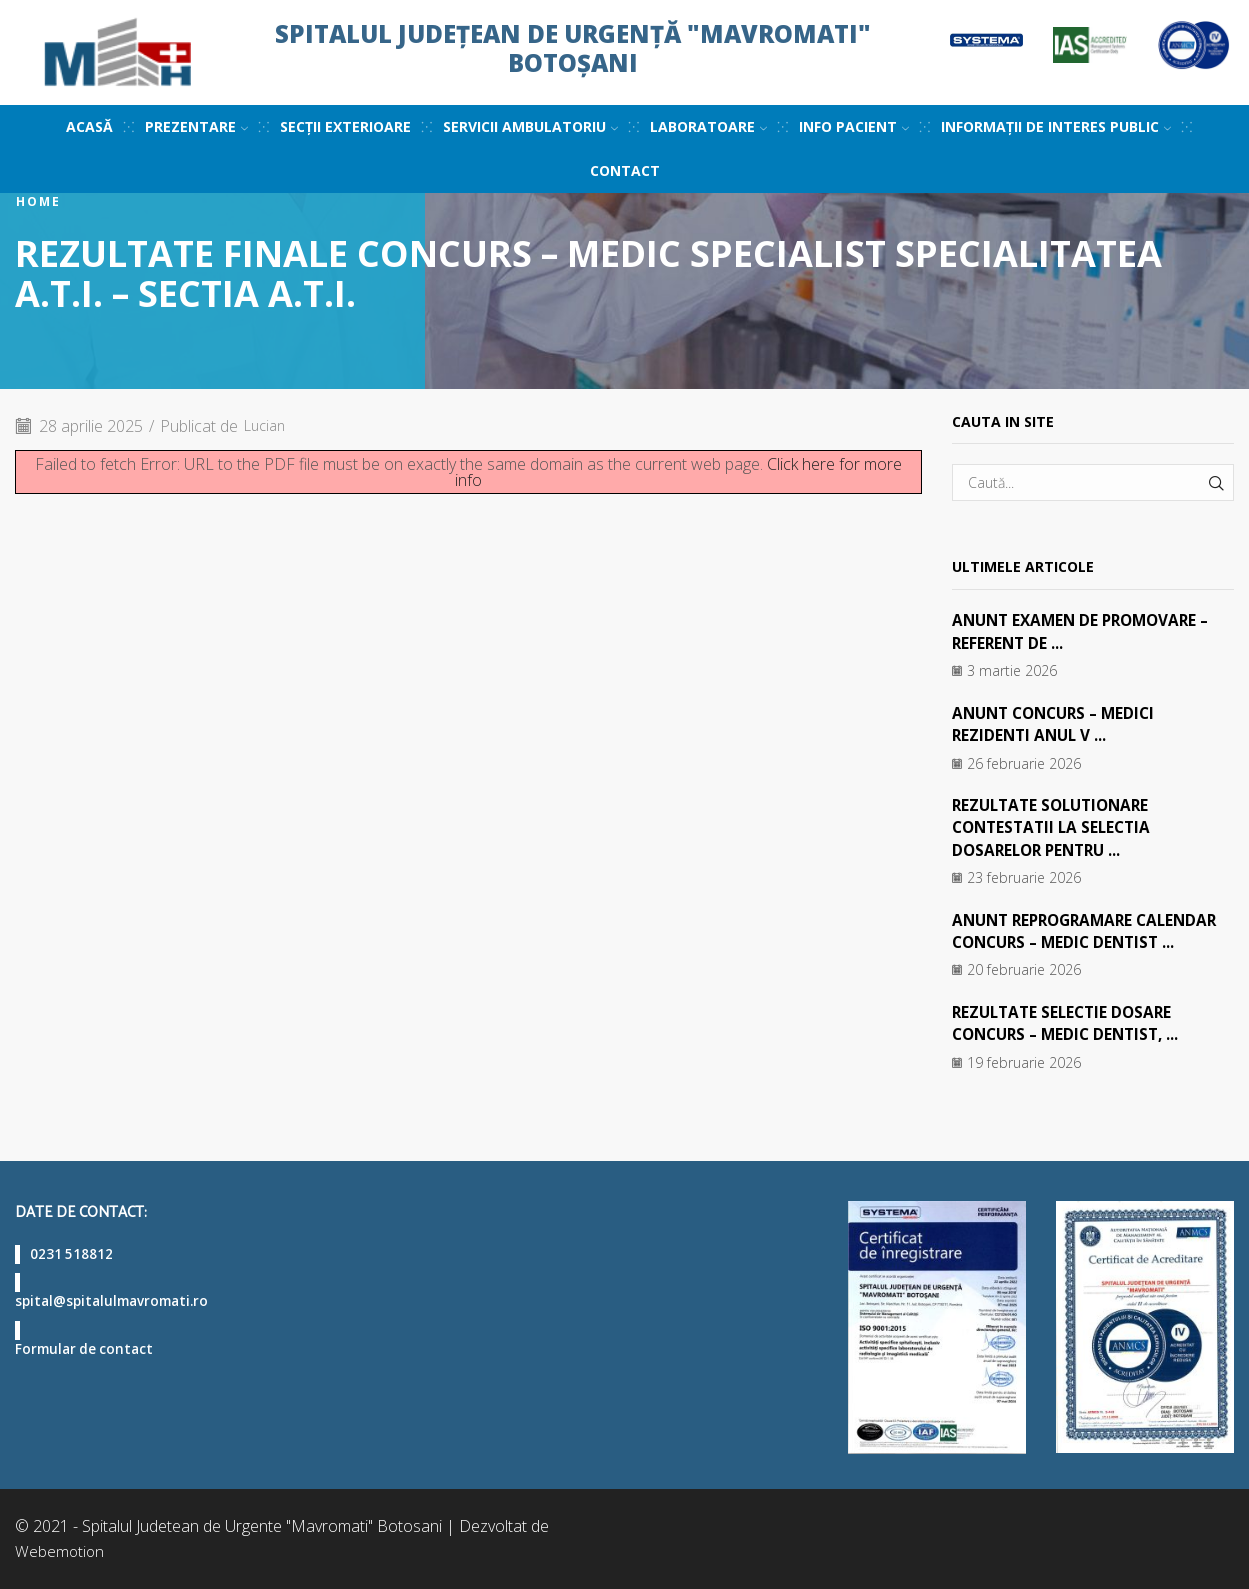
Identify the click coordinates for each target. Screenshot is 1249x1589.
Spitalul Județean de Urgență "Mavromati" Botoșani (573, 48)
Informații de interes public (1056, 126)
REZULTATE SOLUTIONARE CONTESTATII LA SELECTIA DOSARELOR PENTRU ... (1056, 827)
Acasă (89, 126)
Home (38, 202)
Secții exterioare (345, 126)
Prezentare (196, 126)
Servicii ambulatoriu (530, 126)
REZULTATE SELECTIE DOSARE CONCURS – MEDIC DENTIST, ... (1071, 1022)
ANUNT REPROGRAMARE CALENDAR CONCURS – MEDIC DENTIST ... (1092, 930)
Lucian (267, 426)
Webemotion (60, 1551)
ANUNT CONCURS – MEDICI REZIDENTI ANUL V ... (1059, 724)
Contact (625, 170)
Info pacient (854, 126)
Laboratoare (708, 126)
